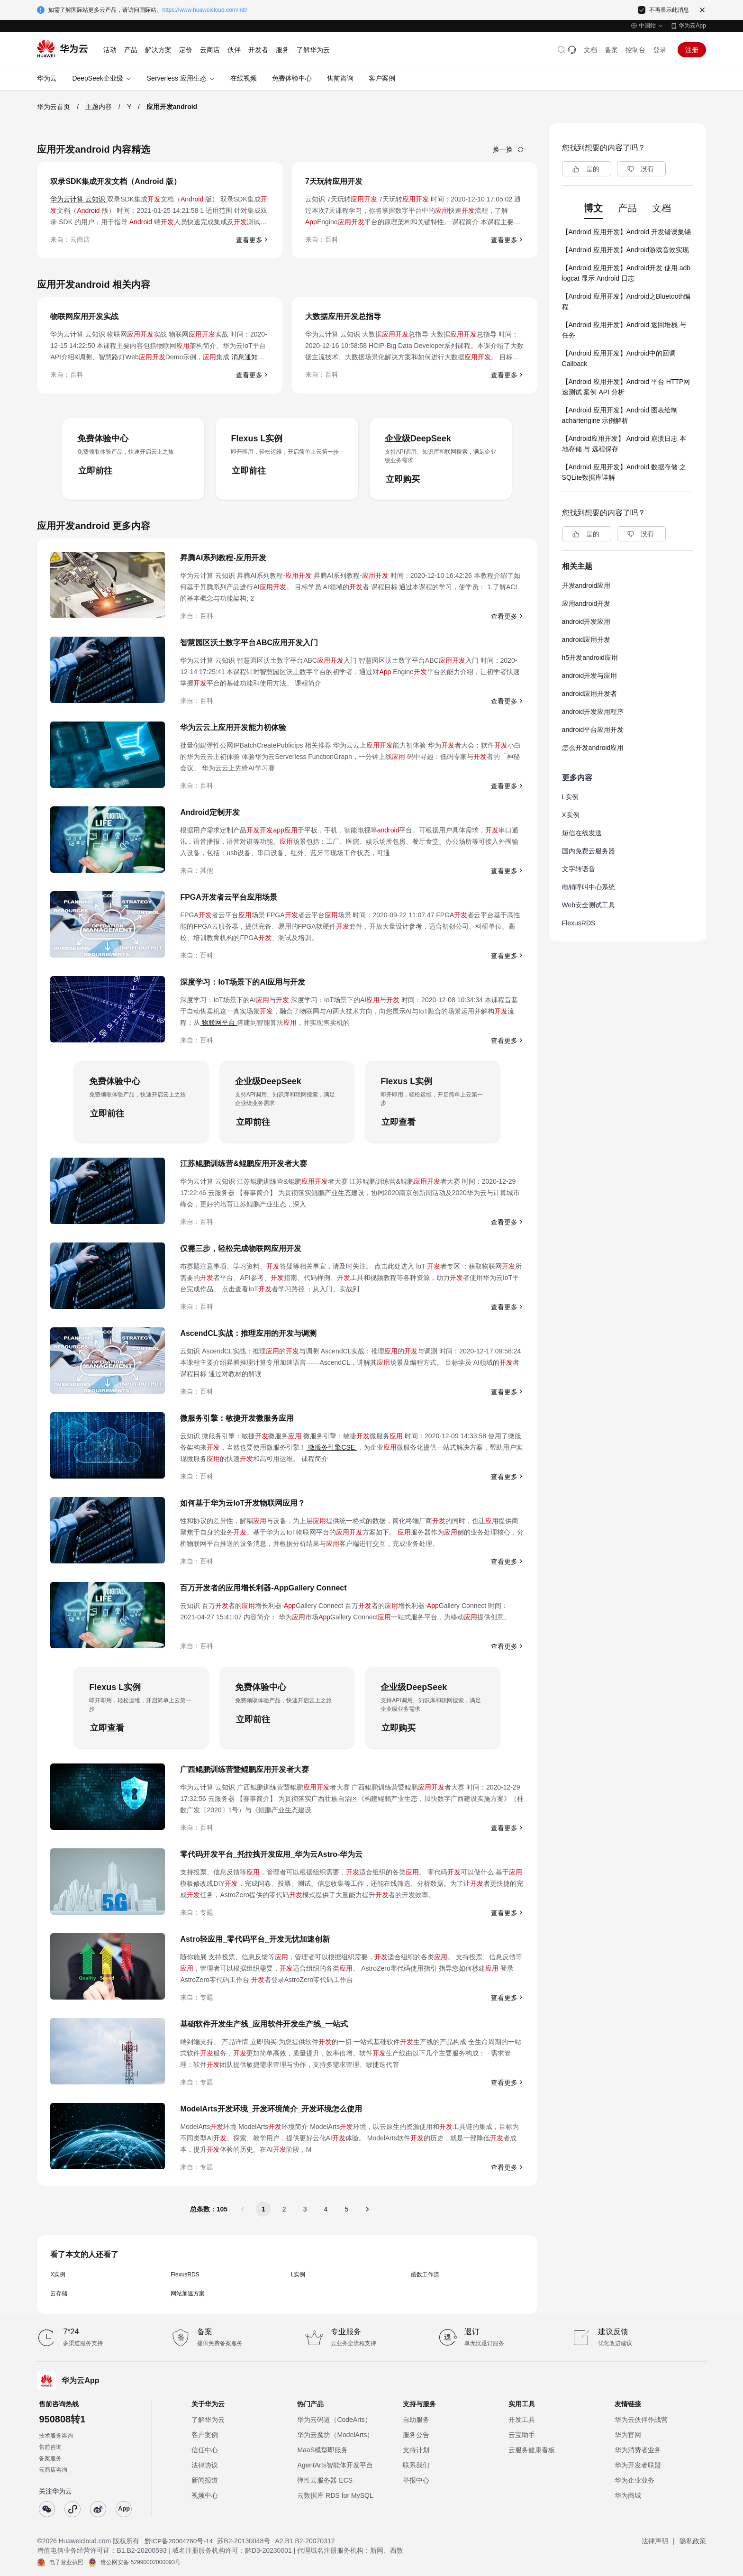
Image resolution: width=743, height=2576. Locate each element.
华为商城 (628, 2495)
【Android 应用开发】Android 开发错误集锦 (626, 232)
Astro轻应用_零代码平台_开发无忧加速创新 (255, 1939)
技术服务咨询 (56, 2435)
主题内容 (98, 106)
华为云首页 (53, 106)
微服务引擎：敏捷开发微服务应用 (237, 1418)
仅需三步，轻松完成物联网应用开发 (240, 1248)
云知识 (96, 199)
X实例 (57, 2274)
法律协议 (204, 2465)
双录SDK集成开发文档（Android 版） (115, 181)
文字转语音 (578, 869)
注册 (691, 50)
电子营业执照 (66, 2562)
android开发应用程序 (593, 711)
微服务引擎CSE (331, 1447)
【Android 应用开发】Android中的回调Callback (619, 358)
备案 (611, 50)
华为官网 (628, 2435)
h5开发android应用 (590, 657)
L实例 (298, 2274)
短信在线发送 (582, 833)
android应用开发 (586, 639)
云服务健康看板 (531, 2450)
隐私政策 (693, 2541)
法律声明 (655, 2541)
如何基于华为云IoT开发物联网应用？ (242, 1503)
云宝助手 (521, 2435)
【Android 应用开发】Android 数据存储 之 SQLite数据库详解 (624, 472)
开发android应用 (586, 585)
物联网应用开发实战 (84, 316)
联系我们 (416, 2465)
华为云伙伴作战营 (641, 2419)
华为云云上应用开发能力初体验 (233, 727)
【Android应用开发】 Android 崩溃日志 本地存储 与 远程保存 (624, 444)
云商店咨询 (53, 2469)
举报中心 (416, 2480)
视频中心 (204, 2495)
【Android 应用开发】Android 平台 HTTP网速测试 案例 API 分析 (626, 387)
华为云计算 (67, 199)
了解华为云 (208, 2419)
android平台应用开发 (593, 729)
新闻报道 (204, 2480)
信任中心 (204, 2450)
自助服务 (416, 2419)
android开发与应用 (589, 675)
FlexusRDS (185, 2274)
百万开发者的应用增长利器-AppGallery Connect (263, 1588)
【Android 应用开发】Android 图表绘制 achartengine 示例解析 (620, 415)
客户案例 (204, 2435)
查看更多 (249, 240)
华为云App (692, 25)
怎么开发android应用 (593, 747)
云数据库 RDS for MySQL (335, 2495)
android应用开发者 (589, 693)
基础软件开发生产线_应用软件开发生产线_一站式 (264, 2024)
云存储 (58, 2293)
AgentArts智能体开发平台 (334, 2465)
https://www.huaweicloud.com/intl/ (204, 10)
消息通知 (243, 357)
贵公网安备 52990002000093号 (140, 2562)
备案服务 (50, 2458)
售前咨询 (50, 2447)
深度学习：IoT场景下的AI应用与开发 (242, 982)
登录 (659, 50)
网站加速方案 (188, 2293)
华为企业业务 (634, 2480)
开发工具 (521, 2419)
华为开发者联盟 (638, 2465)
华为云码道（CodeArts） (334, 2419)
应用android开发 (586, 603)
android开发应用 (586, 621)
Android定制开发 (209, 812)
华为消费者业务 (638, 2450)
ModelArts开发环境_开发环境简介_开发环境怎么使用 (271, 2109)
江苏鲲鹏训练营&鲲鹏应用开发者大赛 (243, 1164)
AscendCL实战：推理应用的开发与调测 (248, 1333)
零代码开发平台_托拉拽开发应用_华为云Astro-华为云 (271, 1854)
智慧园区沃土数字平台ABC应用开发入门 (249, 643)
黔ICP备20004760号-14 (179, 2541)
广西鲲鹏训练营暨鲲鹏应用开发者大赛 (244, 1769)
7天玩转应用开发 (333, 181)
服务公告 (416, 2435)
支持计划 (416, 2450)
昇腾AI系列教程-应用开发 (223, 558)
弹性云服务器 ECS (325, 2480)
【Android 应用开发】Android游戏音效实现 (625, 250)
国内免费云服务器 (588, 851)
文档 (590, 50)
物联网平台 (218, 1022)
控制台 (635, 50)
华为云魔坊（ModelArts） (335, 2435)
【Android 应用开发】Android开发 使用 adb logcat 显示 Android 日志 (626, 273)
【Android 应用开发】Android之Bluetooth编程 (626, 301)
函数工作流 (425, 2274)
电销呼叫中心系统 (588, 887)
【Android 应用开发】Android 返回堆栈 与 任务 (624, 330)
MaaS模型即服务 (322, 2450)
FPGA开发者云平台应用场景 (228, 897)
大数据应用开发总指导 (343, 316)
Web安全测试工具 (589, 905)
